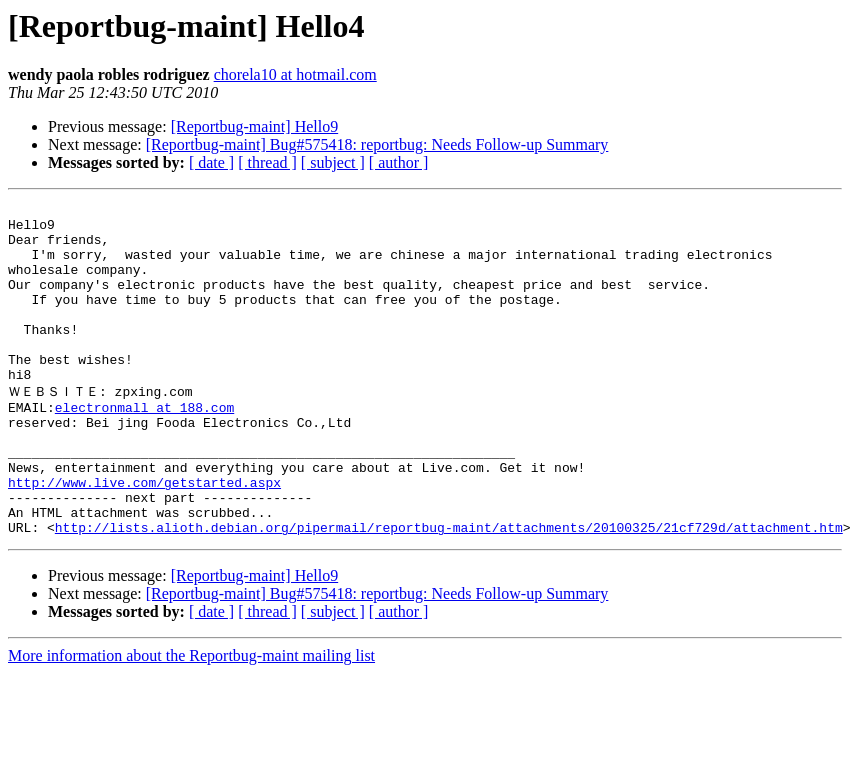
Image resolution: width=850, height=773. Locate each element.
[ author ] (399, 162)
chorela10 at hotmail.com (295, 74)
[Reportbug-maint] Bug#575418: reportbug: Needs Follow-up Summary (377, 144)
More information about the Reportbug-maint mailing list (191, 719)
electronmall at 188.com (144, 447)
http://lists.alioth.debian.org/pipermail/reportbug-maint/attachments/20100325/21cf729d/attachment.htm (449, 591)
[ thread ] (267, 162)
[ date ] (211, 162)
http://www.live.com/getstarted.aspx (144, 537)
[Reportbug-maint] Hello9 (255, 126)
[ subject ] (333, 162)
